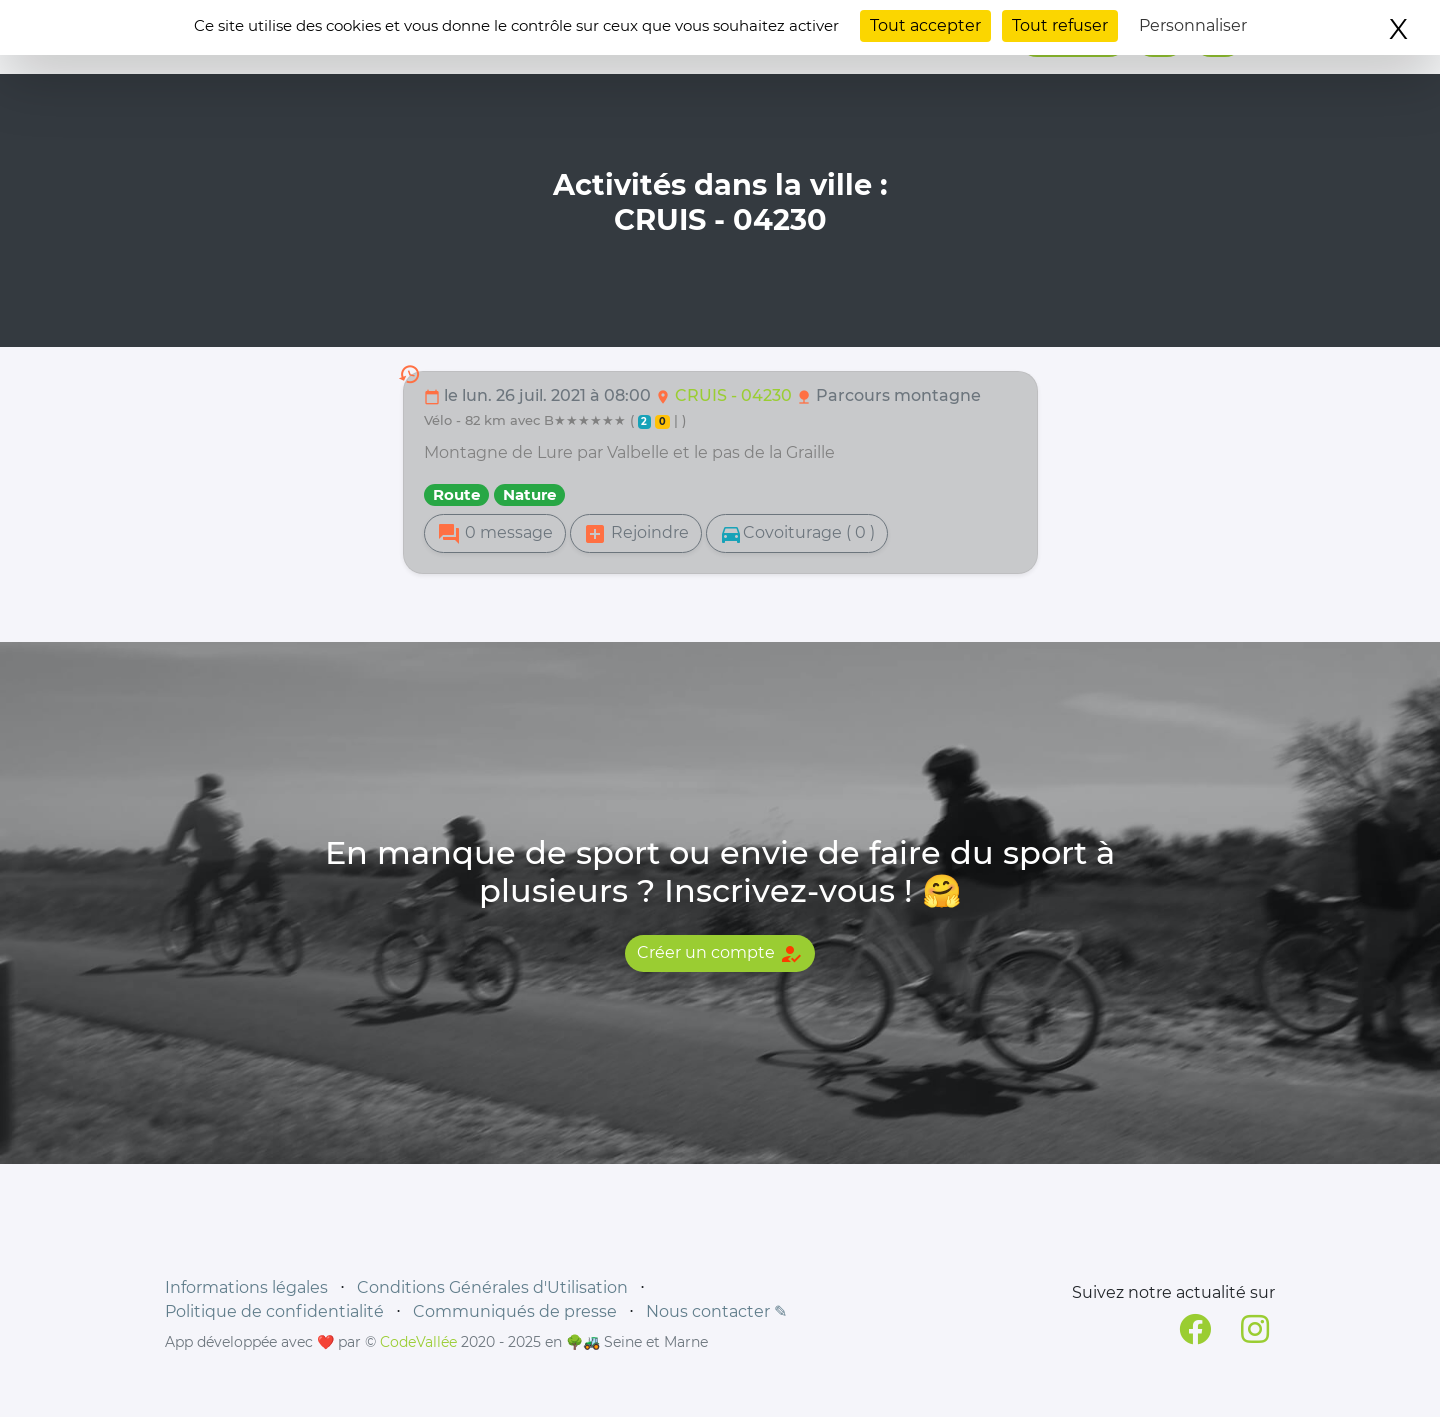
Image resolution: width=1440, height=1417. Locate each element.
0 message (495, 534)
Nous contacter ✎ (716, 1311)
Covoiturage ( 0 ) (797, 534)
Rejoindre (636, 534)
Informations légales (246, 1287)
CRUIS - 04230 (735, 395)
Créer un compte (720, 954)
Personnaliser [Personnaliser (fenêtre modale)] (1193, 25)
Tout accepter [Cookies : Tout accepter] (925, 25)
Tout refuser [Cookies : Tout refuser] (1060, 25)
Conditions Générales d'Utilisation (492, 1287)
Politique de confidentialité (274, 1311)
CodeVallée (418, 1342)
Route (456, 494)
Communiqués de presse (515, 1311)
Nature (529, 494)
